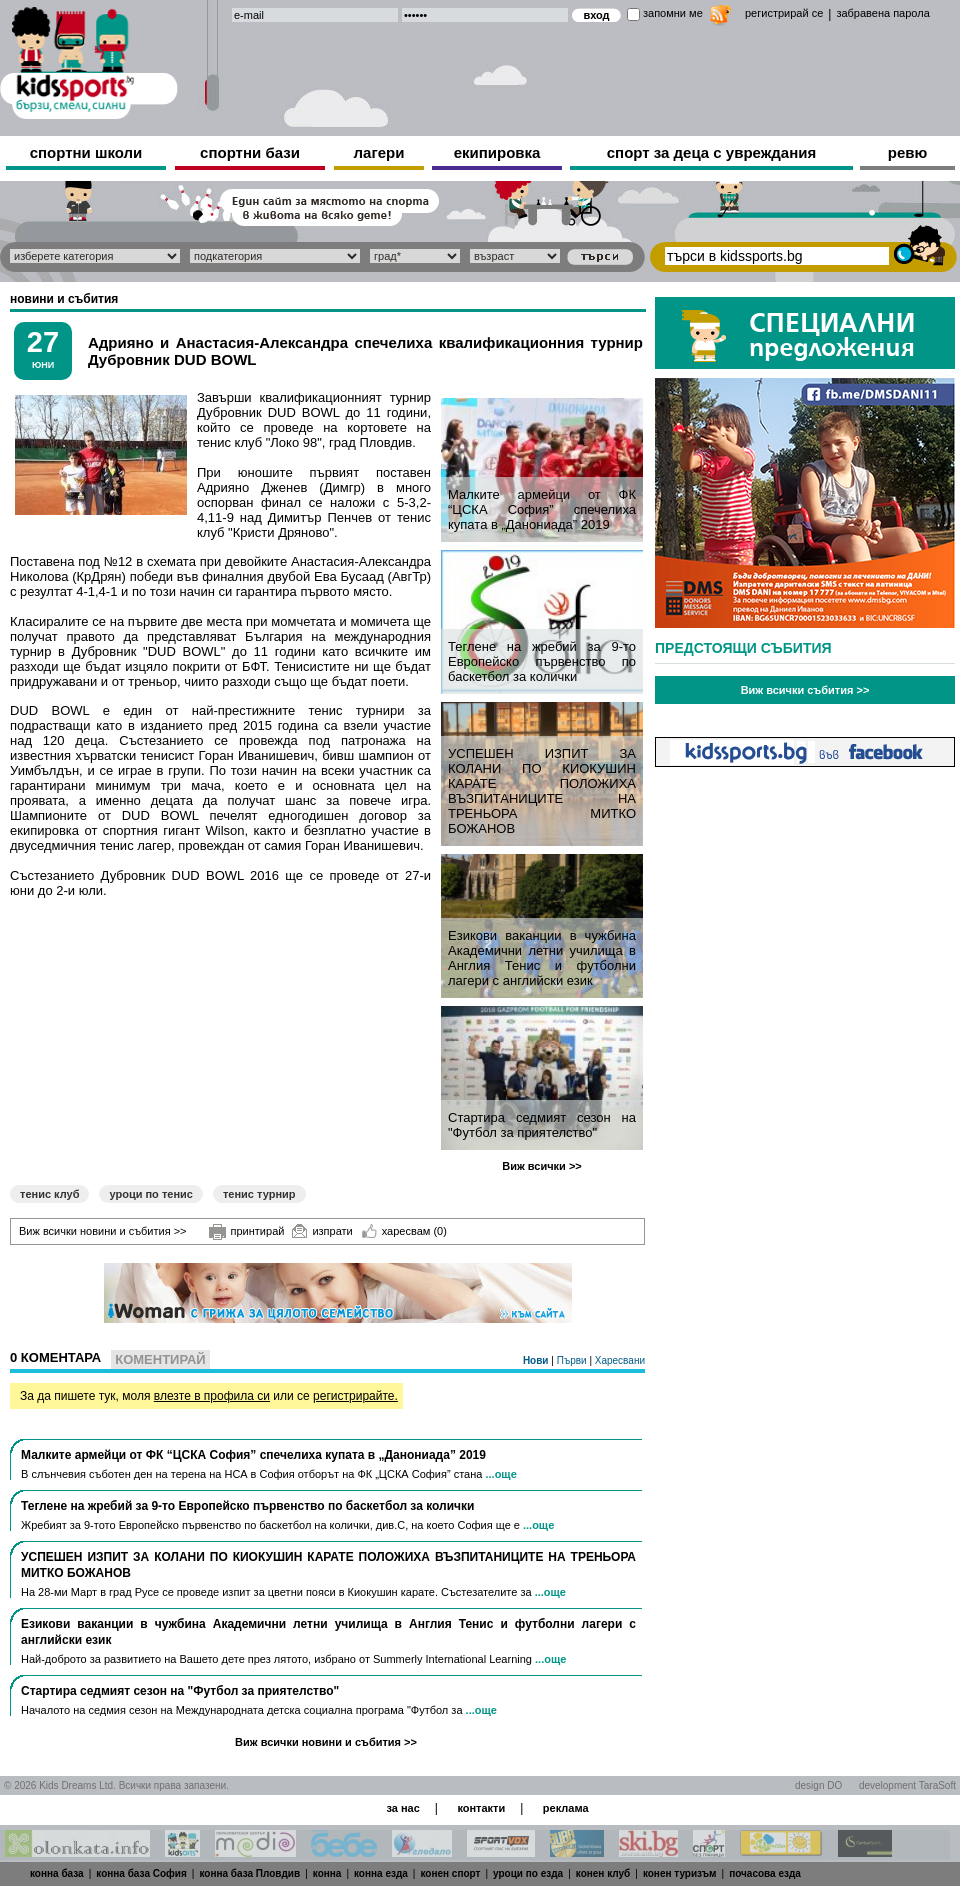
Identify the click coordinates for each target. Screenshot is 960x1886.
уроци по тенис (150, 1194)
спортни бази (250, 152)
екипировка (497, 152)
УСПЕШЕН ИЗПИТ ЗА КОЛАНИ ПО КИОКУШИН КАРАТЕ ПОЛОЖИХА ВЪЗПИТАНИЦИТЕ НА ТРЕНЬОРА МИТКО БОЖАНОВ (542, 791)
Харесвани (620, 1360)
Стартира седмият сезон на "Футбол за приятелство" (542, 1125)
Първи (573, 1360)
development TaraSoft (907, 1785)
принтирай (247, 1232)
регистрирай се (784, 13)
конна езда (381, 1873)
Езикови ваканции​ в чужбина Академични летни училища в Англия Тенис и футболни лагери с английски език (542, 958)
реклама (566, 1808)
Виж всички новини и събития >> (103, 1231)
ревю (908, 152)
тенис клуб (49, 1194)
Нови (537, 1360)
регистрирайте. (355, 1396)
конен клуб (603, 1873)
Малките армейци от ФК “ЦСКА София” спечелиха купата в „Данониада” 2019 (542, 509)
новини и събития (64, 299)
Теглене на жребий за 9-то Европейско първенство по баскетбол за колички (542, 661)
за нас (402, 1808)
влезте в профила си (212, 1396)
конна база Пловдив (249, 1873)
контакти (481, 1808)
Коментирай (160, 1359)
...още (500, 1474)
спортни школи (86, 152)
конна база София (141, 1873)
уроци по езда (528, 1873)
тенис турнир (259, 1194)
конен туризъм (680, 1873)
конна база (57, 1873)
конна (327, 1873)
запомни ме (673, 13)
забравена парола (882, 13)
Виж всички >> (542, 1166)
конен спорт (450, 1873)
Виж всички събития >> (805, 690)
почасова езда (765, 1873)
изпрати (322, 1231)
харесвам (404, 1231)
